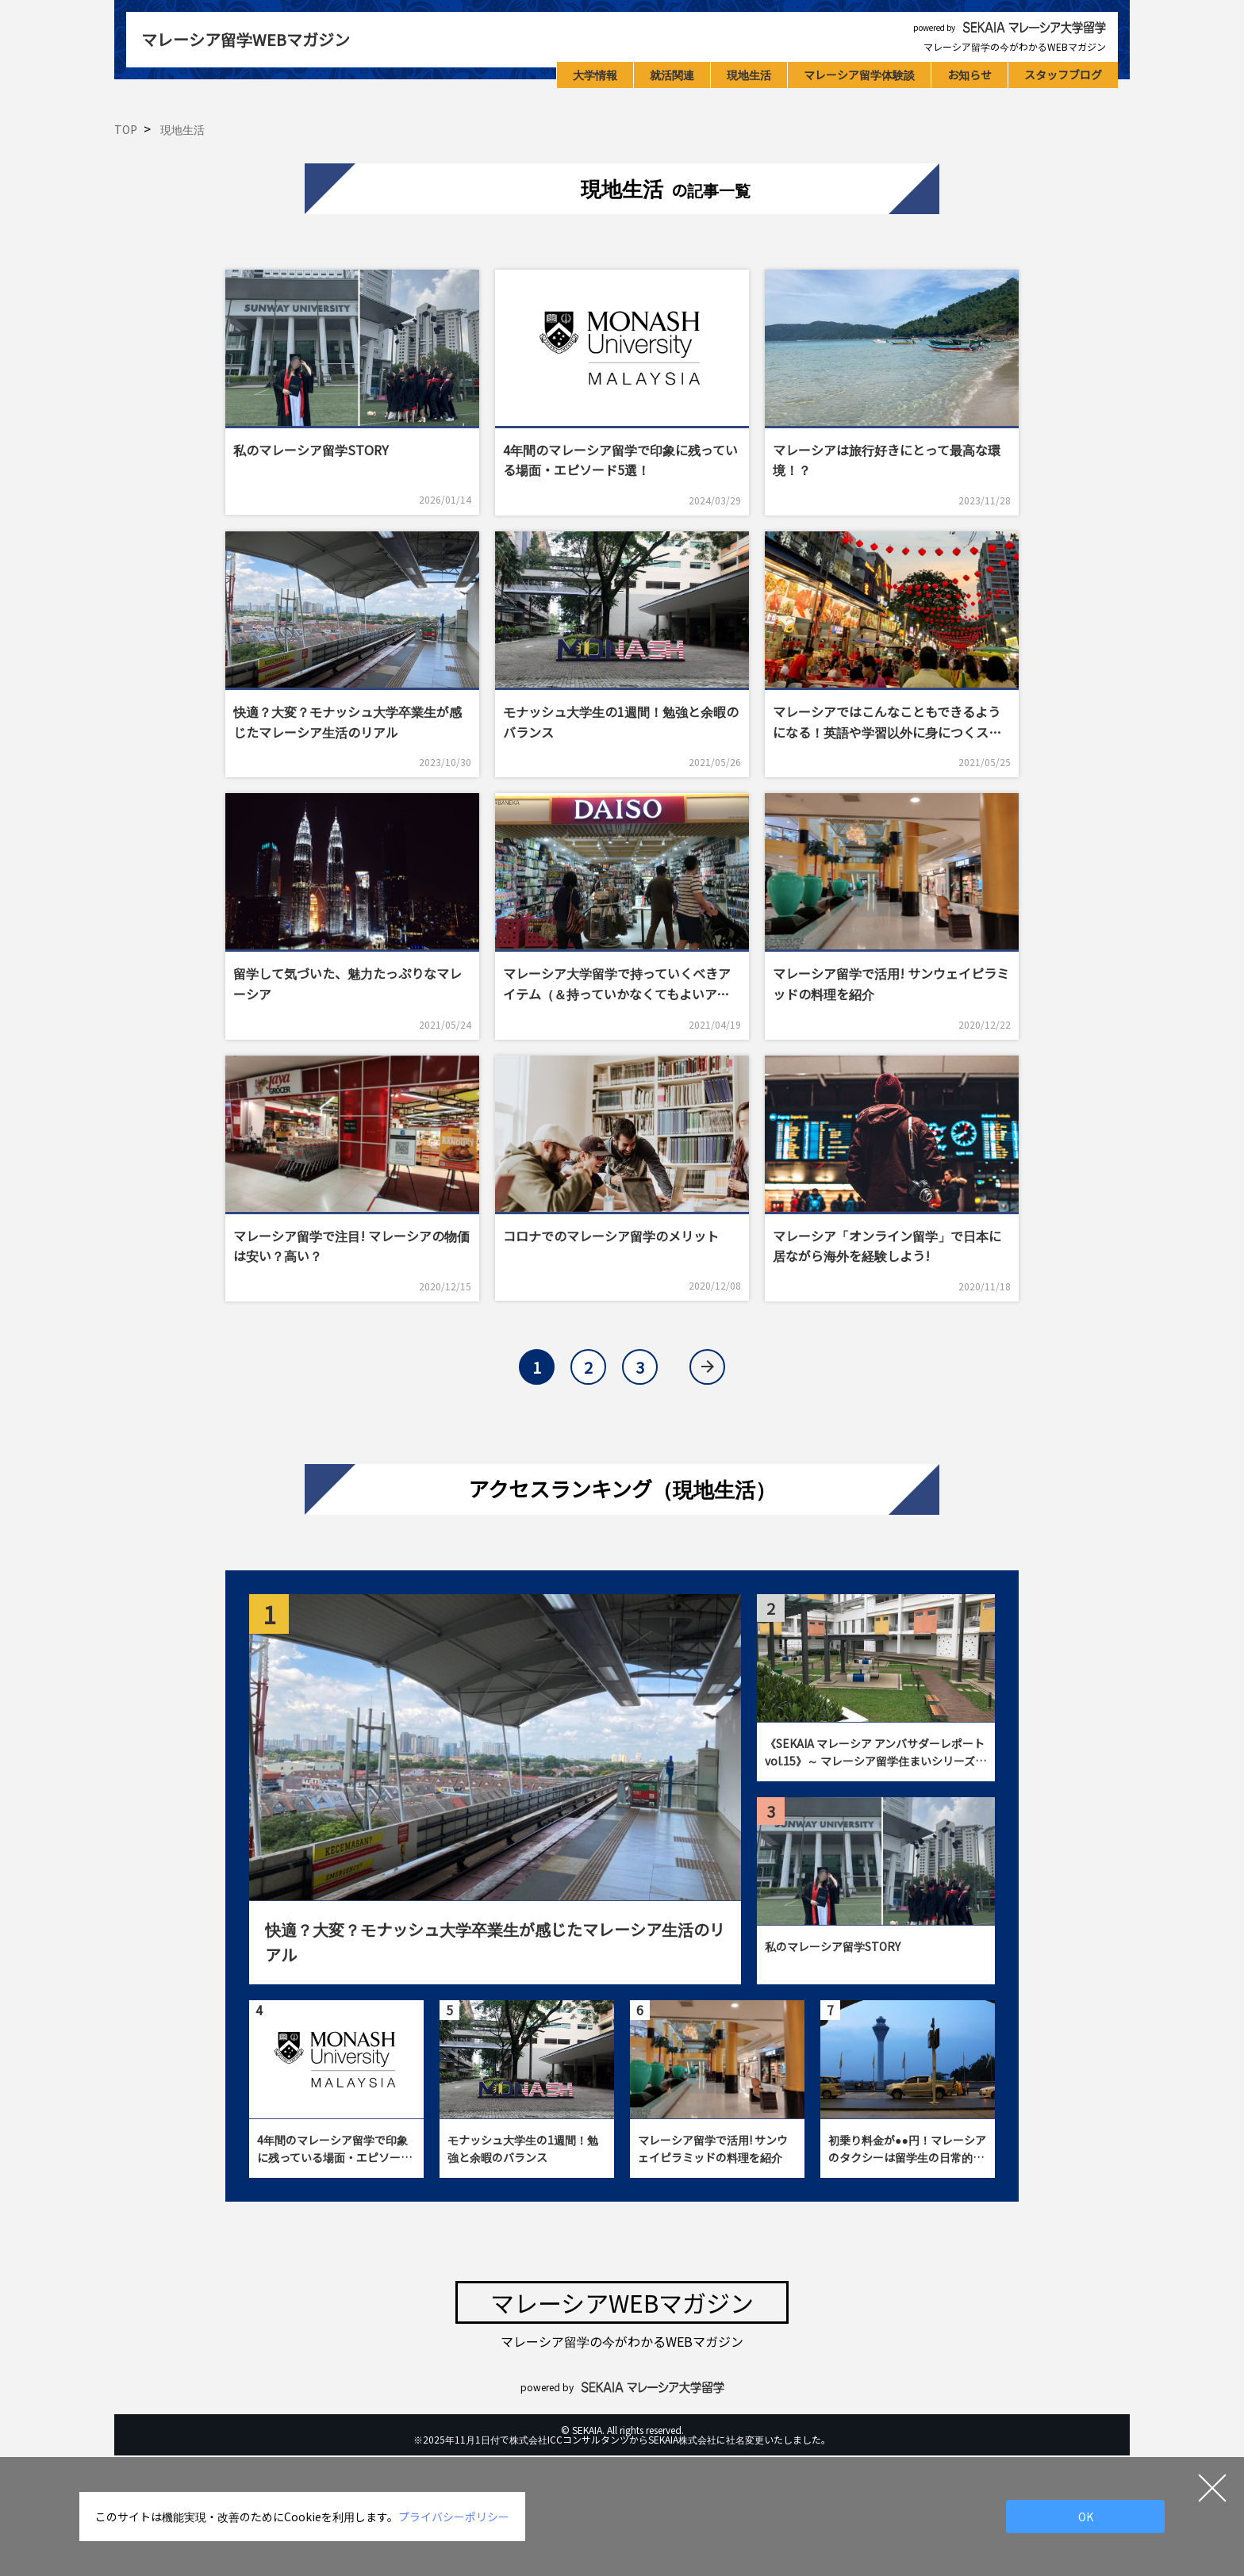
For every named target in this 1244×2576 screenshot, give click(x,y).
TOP (125, 129)
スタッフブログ (1063, 74)
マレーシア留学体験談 (859, 74)
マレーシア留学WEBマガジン (245, 39)
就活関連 (672, 74)
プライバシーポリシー (453, 2516)
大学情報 (595, 74)
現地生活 (749, 74)
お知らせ (969, 74)
